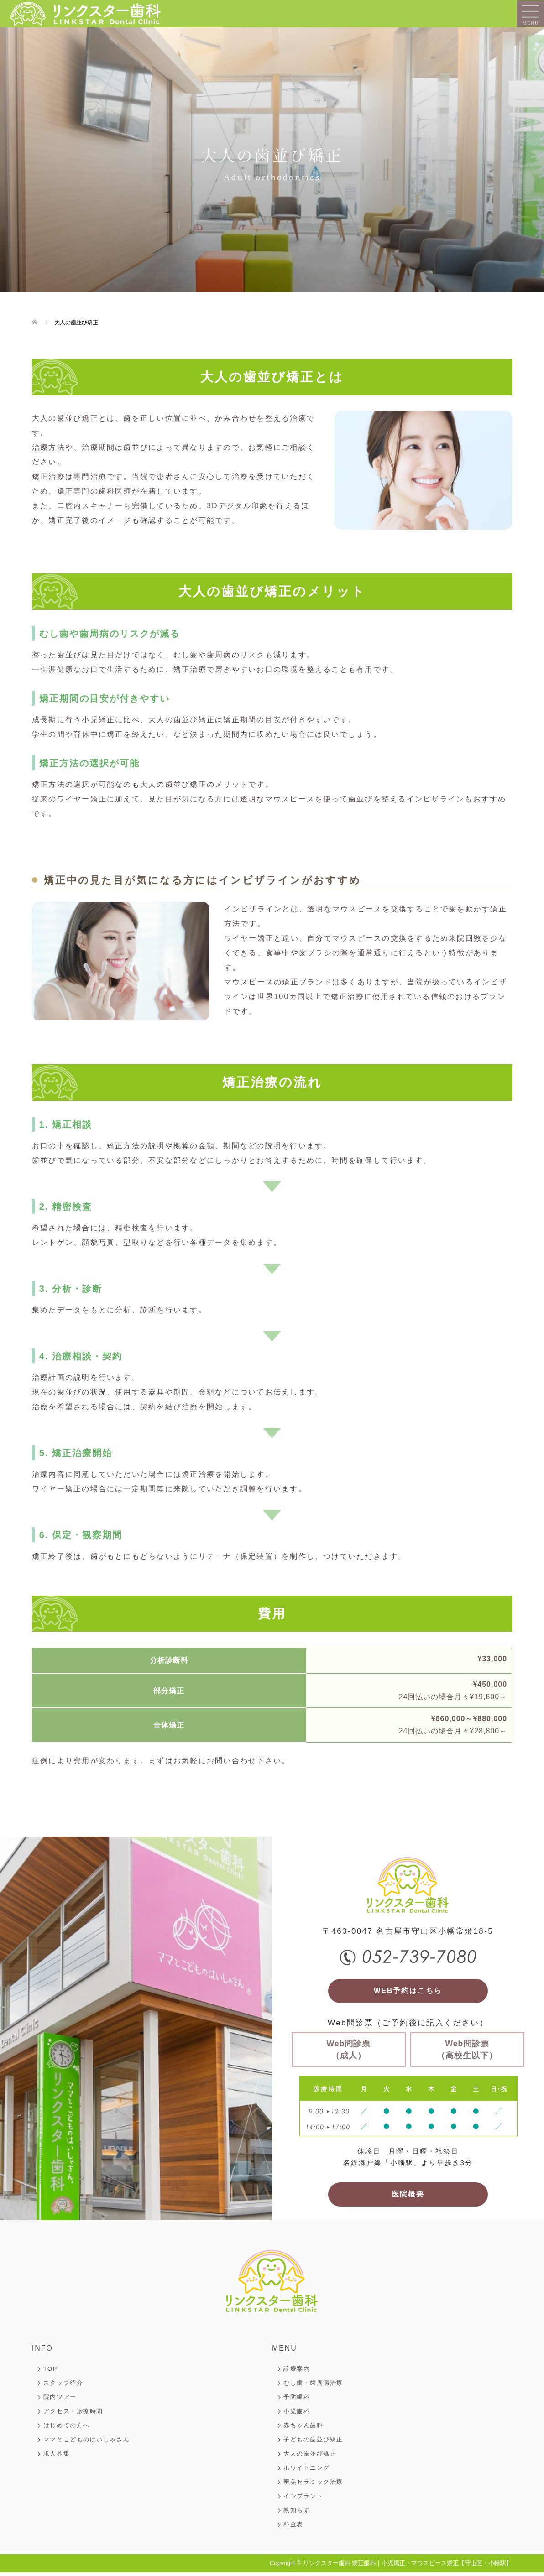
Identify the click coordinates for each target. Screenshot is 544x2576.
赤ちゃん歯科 (303, 2428)
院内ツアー (60, 2400)
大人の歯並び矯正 (309, 2457)
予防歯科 (296, 2400)
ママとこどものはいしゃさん (86, 2443)
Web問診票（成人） (349, 2051)
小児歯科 (296, 2414)
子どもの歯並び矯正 (313, 2443)
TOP (50, 2372)
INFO (42, 2352)
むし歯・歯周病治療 (313, 2386)
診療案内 (296, 2372)
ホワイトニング (306, 2471)
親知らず (296, 2513)
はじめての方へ (66, 2428)
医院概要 (408, 2197)
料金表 (293, 2527)
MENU (284, 2352)
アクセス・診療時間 (73, 2414)
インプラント (303, 2499)
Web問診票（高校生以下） (467, 2051)
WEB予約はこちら (408, 1992)
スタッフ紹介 (63, 2386)
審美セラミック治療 (313, 2485)
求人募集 (56, 2457)
